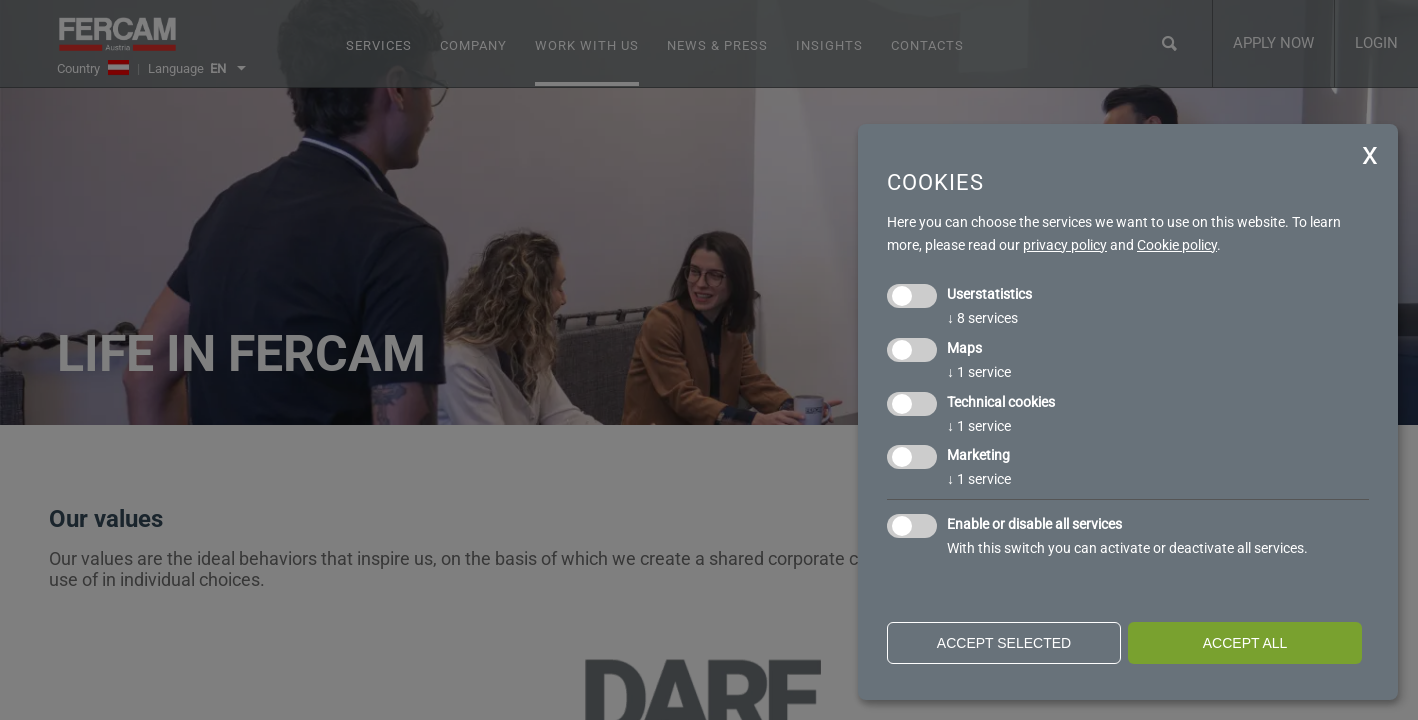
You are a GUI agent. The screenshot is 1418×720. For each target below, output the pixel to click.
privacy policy (1065, 245)
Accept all (1245, 643)
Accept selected (1004, 643)
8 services (982, 318)
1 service (979, 372)
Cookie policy (1177, 245)
